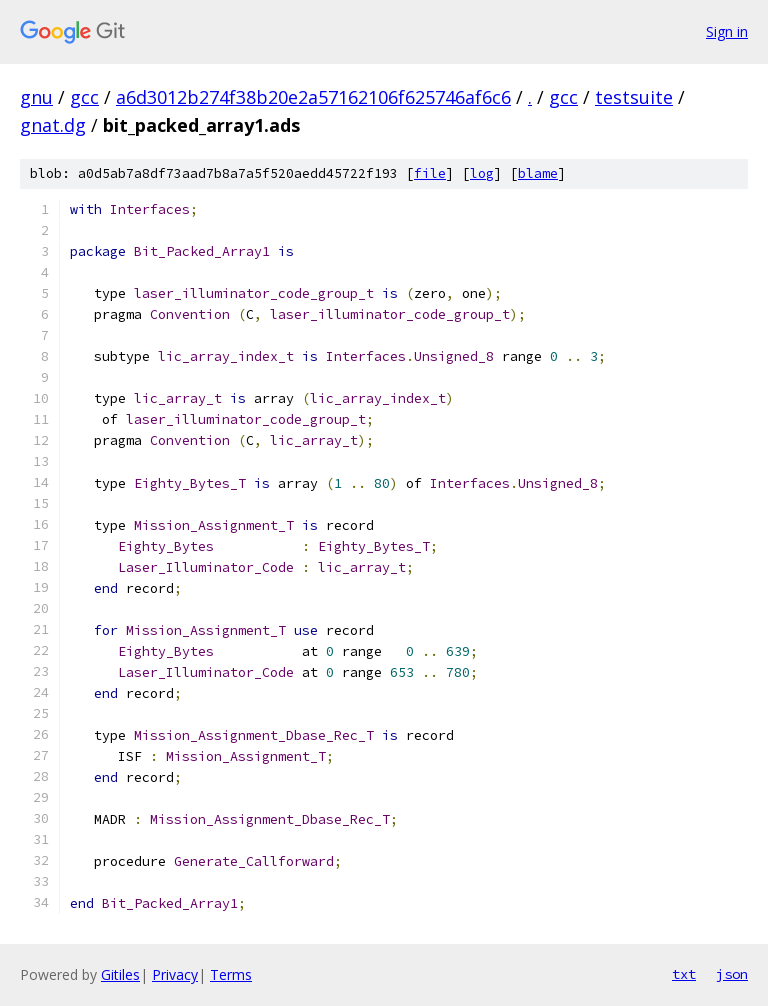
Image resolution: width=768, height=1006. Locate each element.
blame (538, 173)
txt (684, 974)
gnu (36, 97)
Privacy (175, 974)
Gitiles (120, 974)
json (732, 974)
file (430, 173)
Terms (231, 974)
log (482, 173)
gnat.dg (53, 125)
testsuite (634, 97)
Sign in (727, 31)
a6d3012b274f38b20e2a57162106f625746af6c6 (313, 97)
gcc (84, 97)
